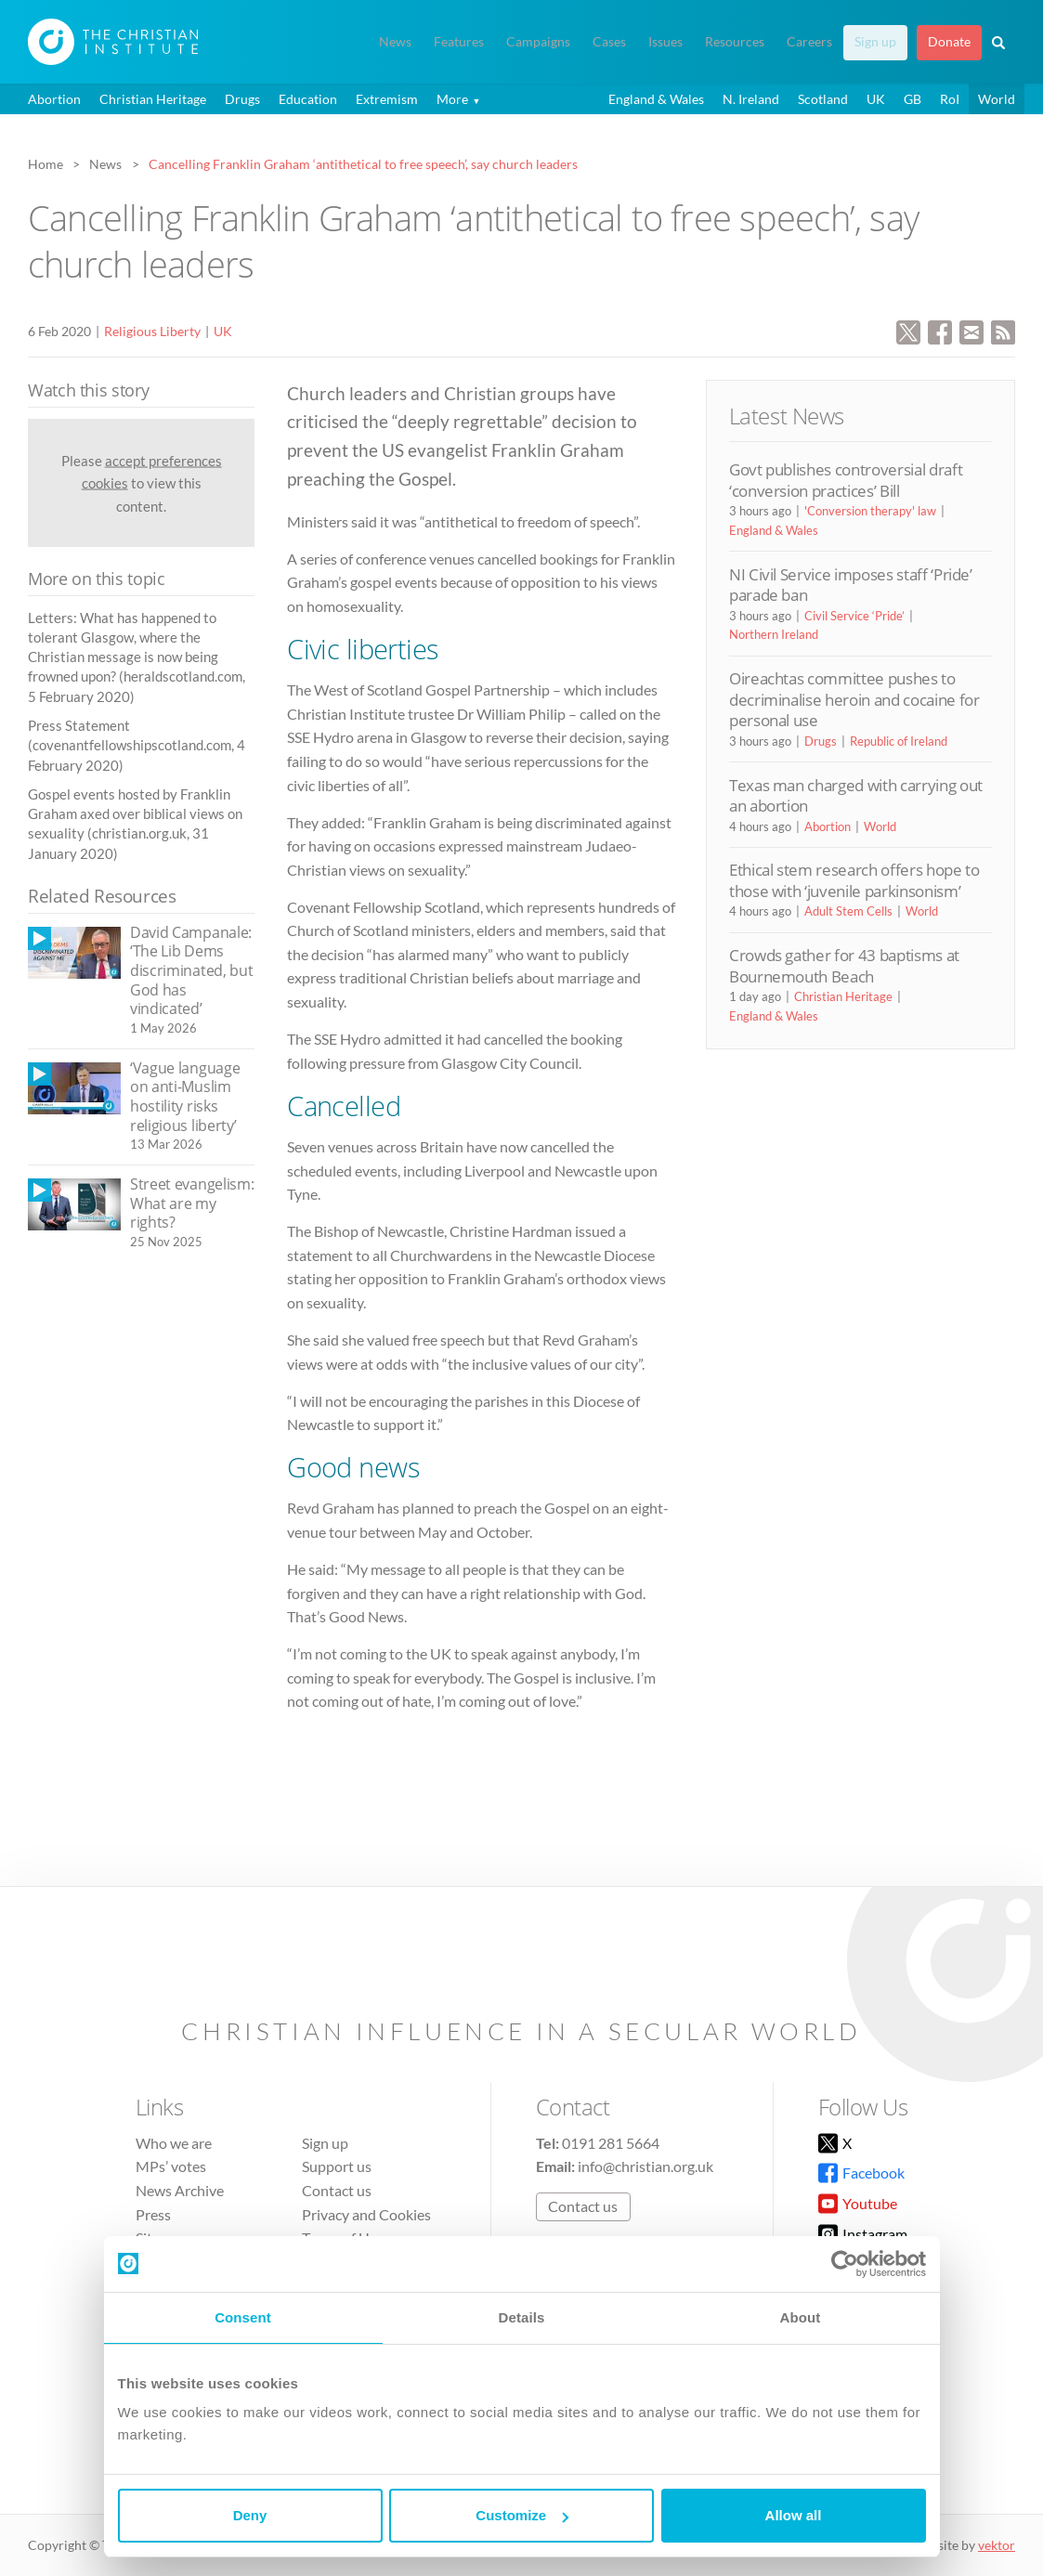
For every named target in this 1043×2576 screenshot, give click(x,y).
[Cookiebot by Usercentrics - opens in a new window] (844, 2264)
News (395, 41)
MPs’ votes (171, 2166)
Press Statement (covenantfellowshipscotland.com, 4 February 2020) (136, 745)
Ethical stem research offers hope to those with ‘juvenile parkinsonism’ (854, 880)
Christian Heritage (152, 99)
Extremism (387, 99)
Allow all (793, 2515)
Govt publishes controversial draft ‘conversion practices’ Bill (845, 480)
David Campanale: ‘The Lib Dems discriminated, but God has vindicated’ (191, 970)
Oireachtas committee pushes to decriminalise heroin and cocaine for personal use (854, 699)
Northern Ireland (773, 634)
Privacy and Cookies (366, 2214)
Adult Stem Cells (848, 911)
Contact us (337, 2190)
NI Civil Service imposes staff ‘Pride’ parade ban (850, 584)
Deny (250, 2515)
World (996, 99)
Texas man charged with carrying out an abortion (856, 795)
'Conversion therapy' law (870, 510)
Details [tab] (522, 2317)
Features (459, 41)
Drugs (242, 99)
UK (876, 99)
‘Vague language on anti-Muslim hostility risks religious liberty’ (185, 1097)
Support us (337, 2166)
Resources (734, 41)
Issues (665, 41)
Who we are (174, 2143)
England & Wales (656, 99)
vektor (996, 2545)
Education (308, 99)
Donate (949, 41)
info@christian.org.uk (645, 2166)
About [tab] (800, 2317)
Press (153, 2214)
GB (912, 99)
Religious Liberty (152, 331)
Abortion (54, 99)
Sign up (875, 41)
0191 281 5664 (610, 2143)
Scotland (823, 99)
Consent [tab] (243, 2317)
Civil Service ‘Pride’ (854, 615)
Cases (609, 41)
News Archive (180, 2190)
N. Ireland (751, 99)
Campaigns (538, 41)
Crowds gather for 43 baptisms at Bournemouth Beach (844, 965)
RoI (949, 99)
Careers (809, 41)
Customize (522, 2515)
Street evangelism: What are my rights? (192, 1203)
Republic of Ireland (898, 741)
